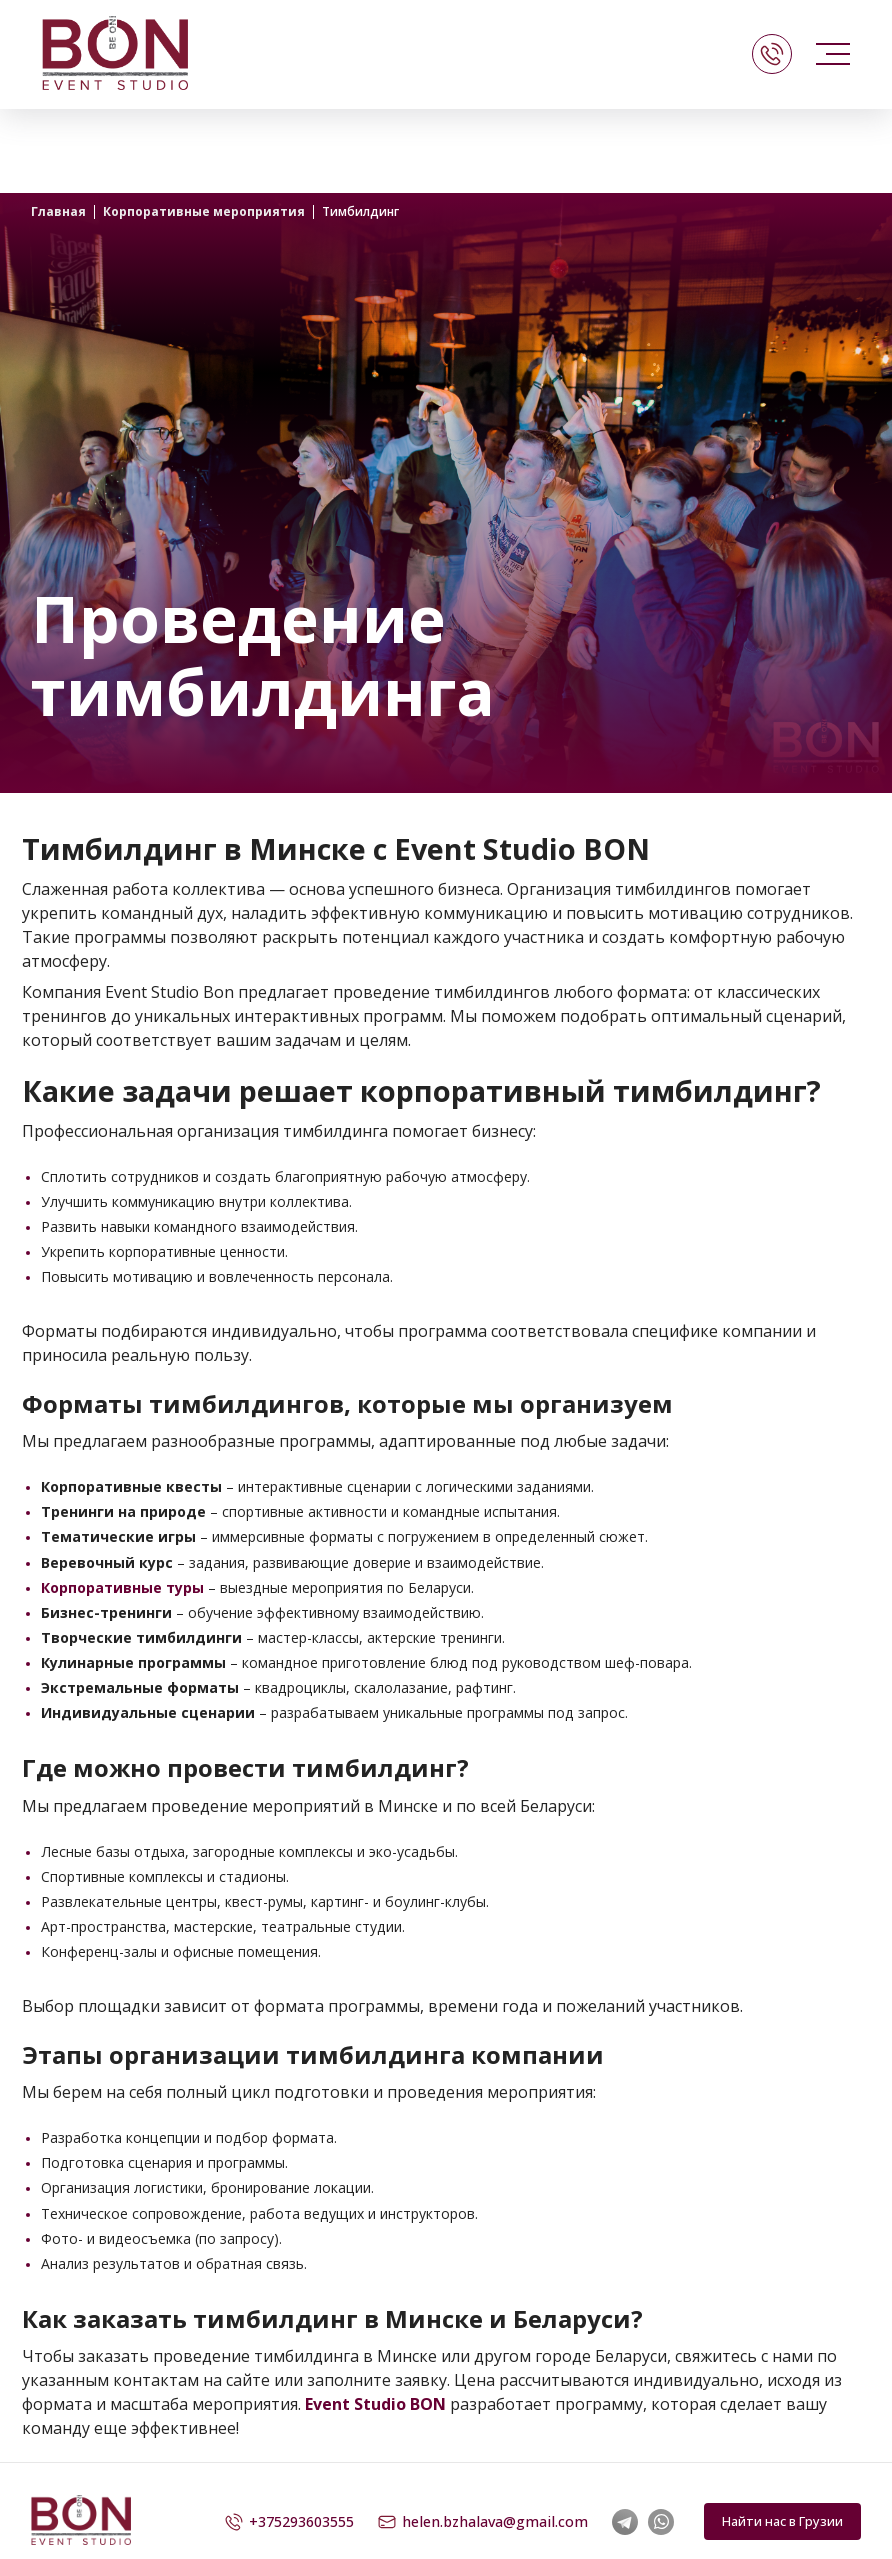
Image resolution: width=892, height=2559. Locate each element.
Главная (58, 212)
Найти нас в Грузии (782, 2521)
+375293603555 (289, 2522)
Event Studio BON (375, 2404)
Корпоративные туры (122, 1587)
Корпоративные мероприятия (204, 212)
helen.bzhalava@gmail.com (483, 2522)
